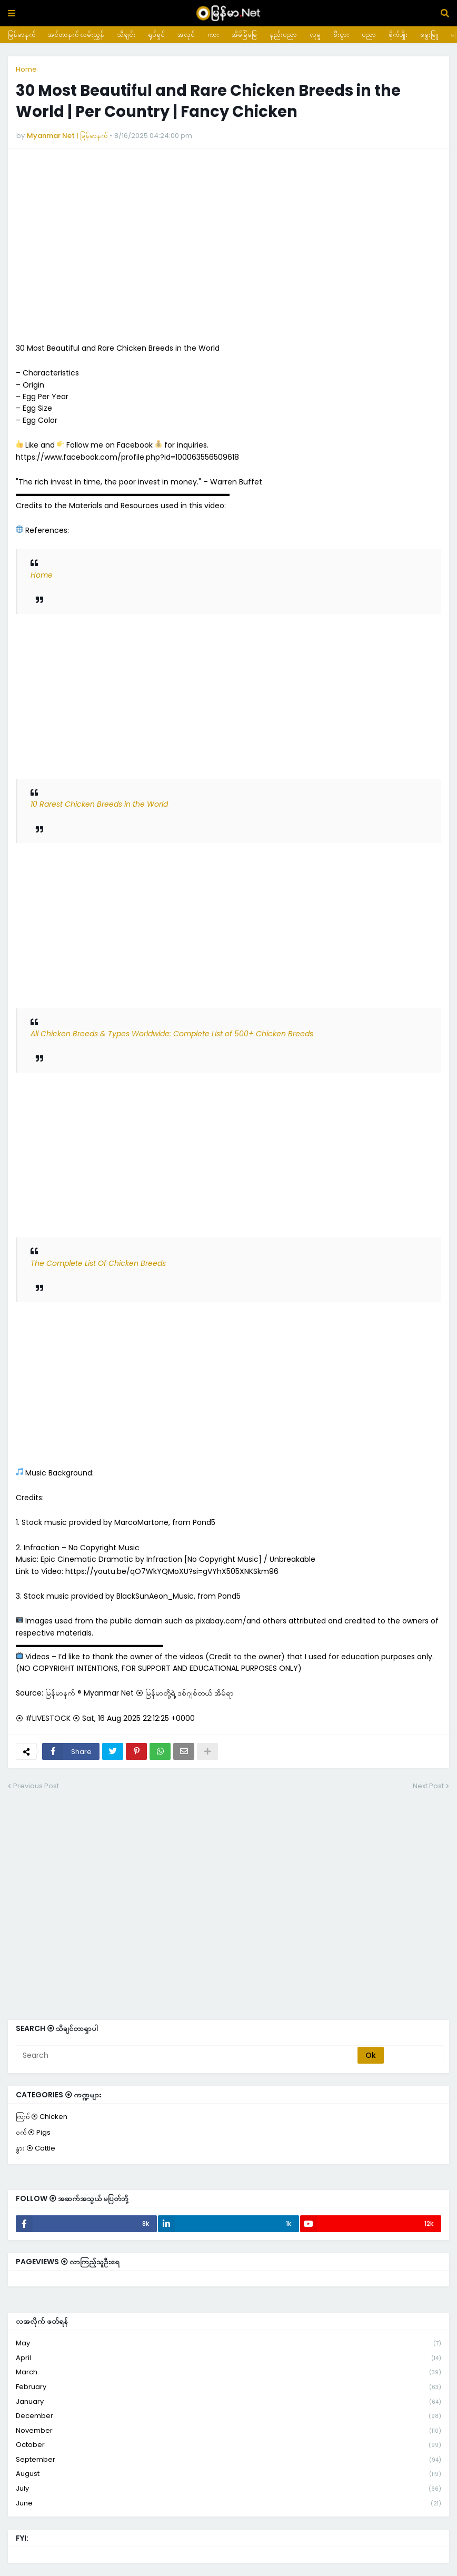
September (228, 2459)
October (228, 2445)
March (228, 2372)
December (228, 2416)
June (228, 2503)
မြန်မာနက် (21, 34)
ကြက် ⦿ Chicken (41, 2117)
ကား (213, 34)
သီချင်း (126, 34)
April (228, 2358)
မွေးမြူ (429, 34)
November (228, 2430)
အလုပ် (186, 34)
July (228, 2488)
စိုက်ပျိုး (398, 34)
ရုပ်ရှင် (156, 34)
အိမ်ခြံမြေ (244, 34)
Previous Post (36, 1786)
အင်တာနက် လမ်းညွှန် (76, 34)
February (228, 2387)
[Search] (187, 2055)
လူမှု (315, 34)
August (228, 2474)
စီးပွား (341, 34)
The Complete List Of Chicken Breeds (98, 1263)
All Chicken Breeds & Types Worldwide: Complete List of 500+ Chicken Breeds (172, 1033)
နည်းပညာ (283, 34)
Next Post (428, 1786)
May (228, 2343)
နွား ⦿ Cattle (35, 2148)
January (228, 2401)
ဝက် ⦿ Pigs (33, 2132)
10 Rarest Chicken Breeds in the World (99, 804)
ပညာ (369, 34)
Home (26, 69)
